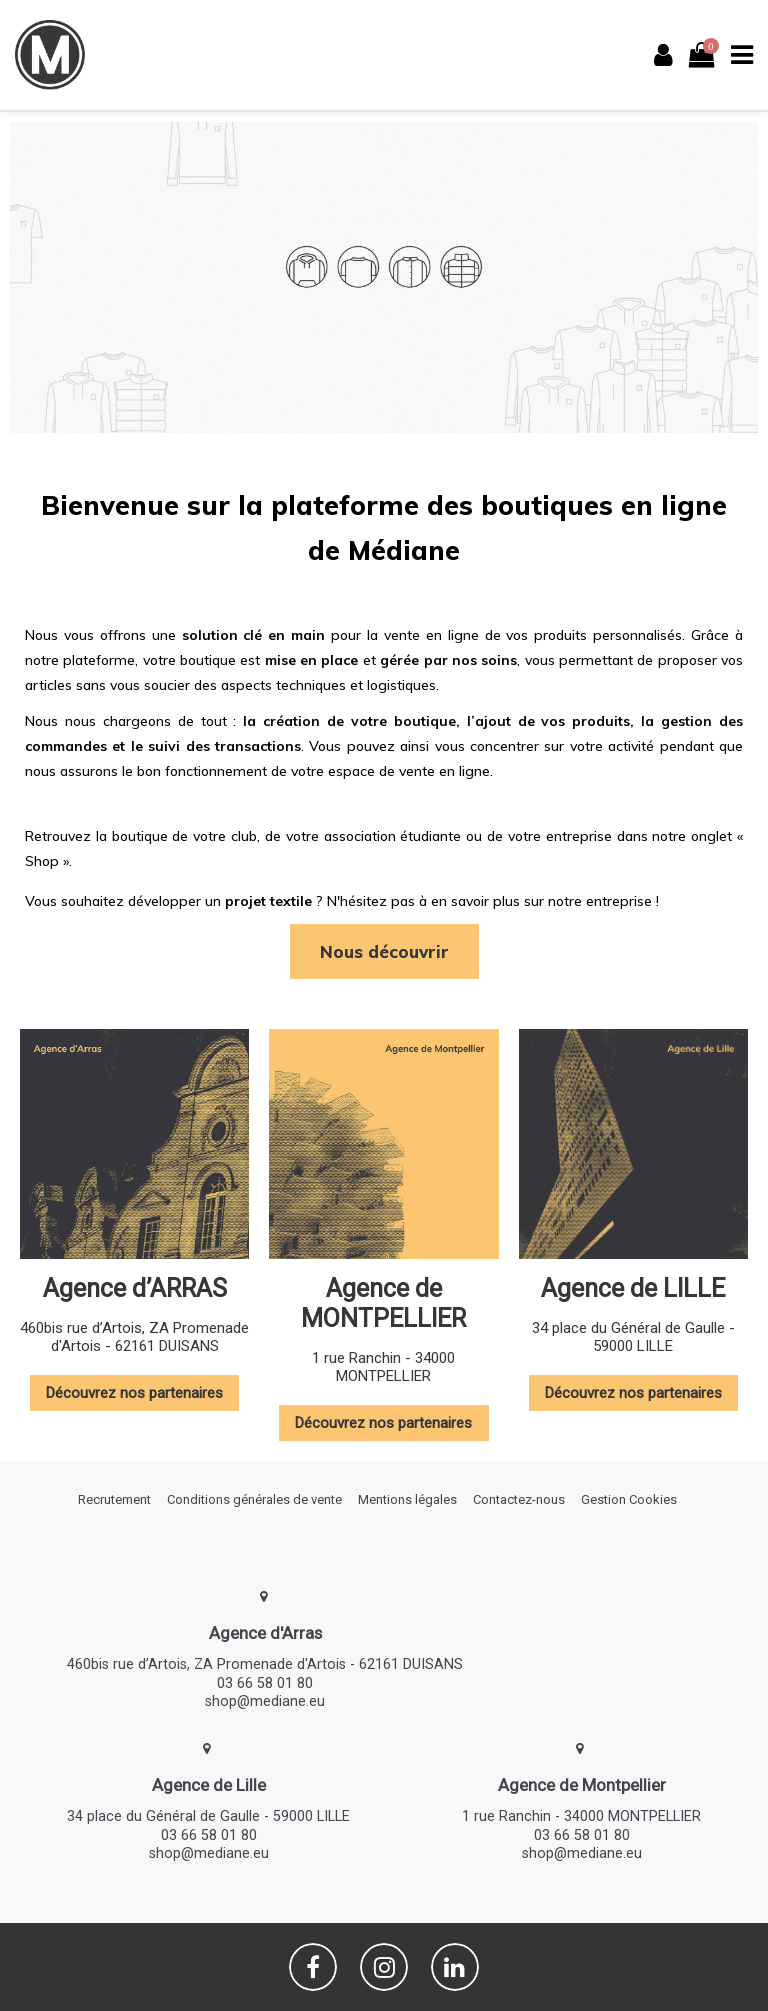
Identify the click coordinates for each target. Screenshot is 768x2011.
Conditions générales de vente (254, 1499)
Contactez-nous (519, 1499)
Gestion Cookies (629, 1499)
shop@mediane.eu (265, 1701)
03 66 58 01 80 (265, 1683)
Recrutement (114, 1499)
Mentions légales (407, 1499)
